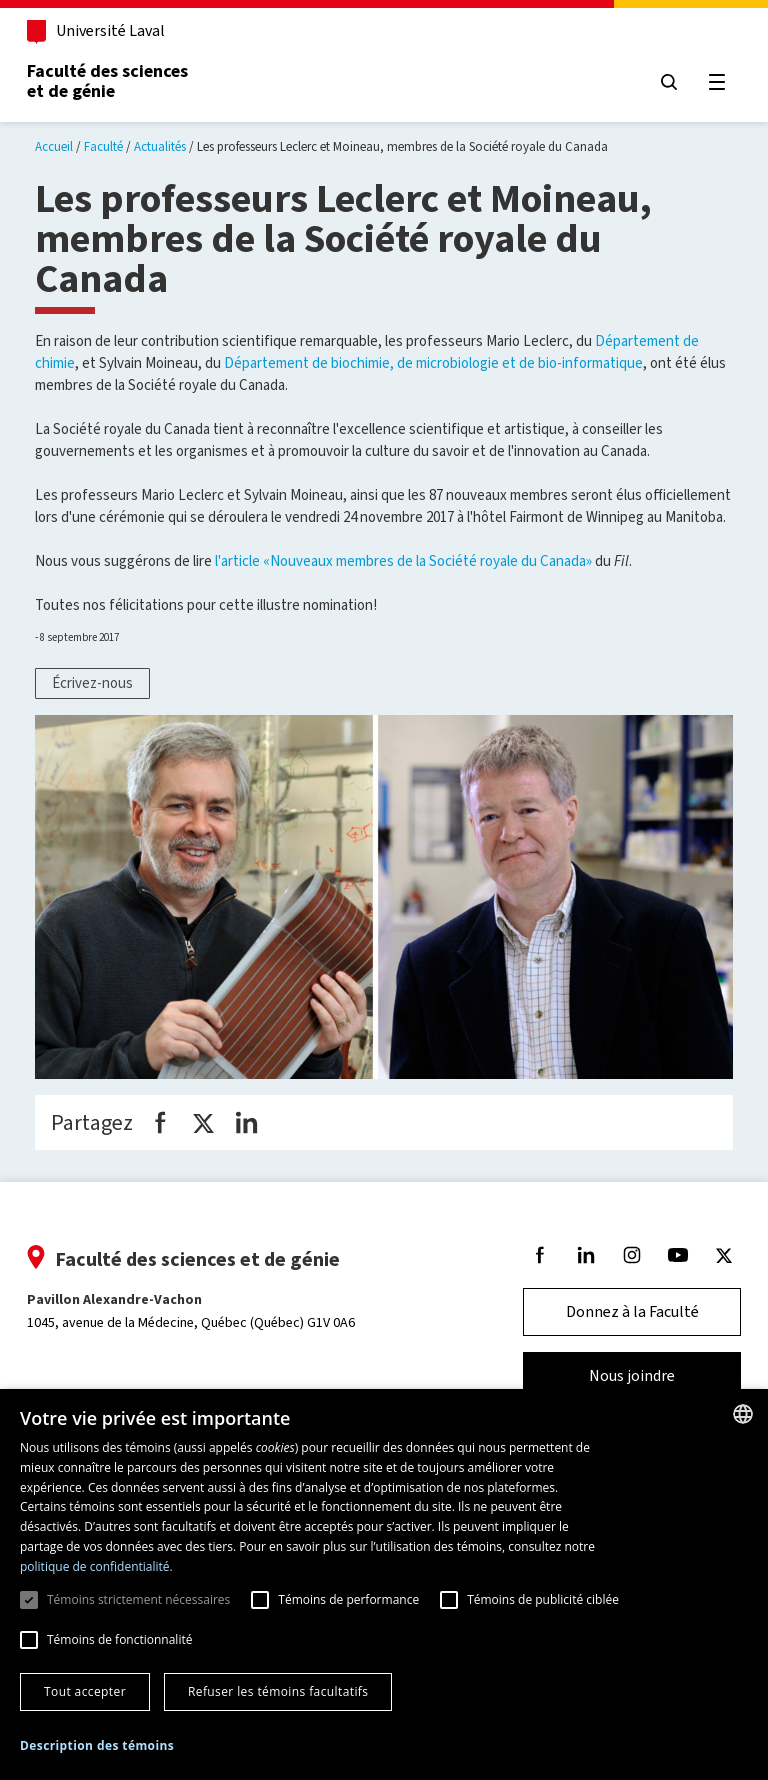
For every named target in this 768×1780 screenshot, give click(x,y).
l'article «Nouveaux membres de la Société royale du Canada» (403, 561)
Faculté (103, 146)
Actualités (160, 146)
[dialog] (384, 1584)
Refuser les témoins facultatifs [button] (278, 1691)
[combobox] (743, 1414)
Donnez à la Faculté (623, 1311)
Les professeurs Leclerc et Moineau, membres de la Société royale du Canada (402, 146)
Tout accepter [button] (85, 1691)
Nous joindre (623, 1375)
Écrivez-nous (92, 683)
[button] (97, 1746)
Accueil (54, 146)
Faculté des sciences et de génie (116, 81)
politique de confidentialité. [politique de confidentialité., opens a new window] (96, 1566)
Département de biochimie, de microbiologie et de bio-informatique (433, 363)
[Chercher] (660, 82)
